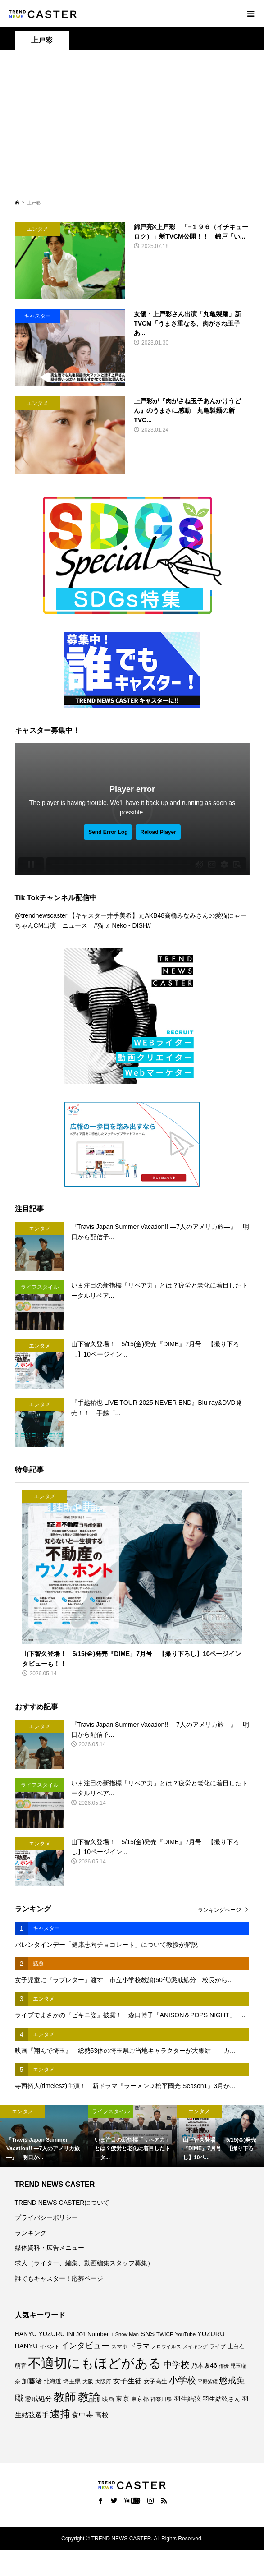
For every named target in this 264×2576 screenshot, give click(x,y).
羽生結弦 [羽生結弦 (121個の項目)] (187, 2398)
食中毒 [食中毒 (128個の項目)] (82, 2415)
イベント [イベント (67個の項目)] (49, 2346)
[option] (44, 2136)
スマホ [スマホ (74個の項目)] (119, 2346)
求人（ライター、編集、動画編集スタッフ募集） (84, 2263)
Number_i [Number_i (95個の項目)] (100, 2334)
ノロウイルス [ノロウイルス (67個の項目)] (166, 2346)
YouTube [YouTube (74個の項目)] (185, 2334)
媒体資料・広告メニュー (49, 2247)
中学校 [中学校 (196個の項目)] (176, 2364)
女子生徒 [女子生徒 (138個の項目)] (127, 2381)
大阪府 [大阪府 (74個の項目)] (103, 2381)
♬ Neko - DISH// (128, 925)
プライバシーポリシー (46, 2217)
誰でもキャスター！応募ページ (59, 2278)
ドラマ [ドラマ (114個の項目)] (139, 2346)
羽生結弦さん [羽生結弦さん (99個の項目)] (222, 2399)
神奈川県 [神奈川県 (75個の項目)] (161, 2399)
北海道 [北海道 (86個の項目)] (52, 2381)
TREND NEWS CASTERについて (62, 2202)
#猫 (99, 925)
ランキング (30, 2232)
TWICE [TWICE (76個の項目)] (164, 2334)
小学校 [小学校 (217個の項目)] (182, 2380)
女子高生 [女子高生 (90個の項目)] (155, 2381)
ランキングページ (219, 1910)
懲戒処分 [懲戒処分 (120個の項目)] (38, 2398)
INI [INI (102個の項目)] (71, 2333)
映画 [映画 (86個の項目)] (108, 2399)
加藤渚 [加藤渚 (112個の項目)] (32, 2381)
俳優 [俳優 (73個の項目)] (224, 2366)
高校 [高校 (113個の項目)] (102, 2415)
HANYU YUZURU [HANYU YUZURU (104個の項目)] (40, 2333)
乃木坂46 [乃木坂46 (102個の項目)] (204, 2365)
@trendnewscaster (41, 915)
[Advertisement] (132, 129)
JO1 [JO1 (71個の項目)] (81, 2334)
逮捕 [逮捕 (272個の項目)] (60, 2414)
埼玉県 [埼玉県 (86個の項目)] (72, 2381)
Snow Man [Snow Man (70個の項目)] (127, 2334)
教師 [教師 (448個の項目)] (65, 2397)
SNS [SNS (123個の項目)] (148, 2333)
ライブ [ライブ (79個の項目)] (217, 2346)
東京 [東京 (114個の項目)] (122, 2398)
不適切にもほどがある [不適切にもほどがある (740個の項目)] (95, 2362)
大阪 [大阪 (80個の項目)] (87, 2381)
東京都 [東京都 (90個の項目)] (140, 2399)
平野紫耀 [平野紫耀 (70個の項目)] (208, 2381)
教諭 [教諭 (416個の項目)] (89, 2397)
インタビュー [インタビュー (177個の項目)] (85, 2345)
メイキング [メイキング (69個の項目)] (195, 2346)
